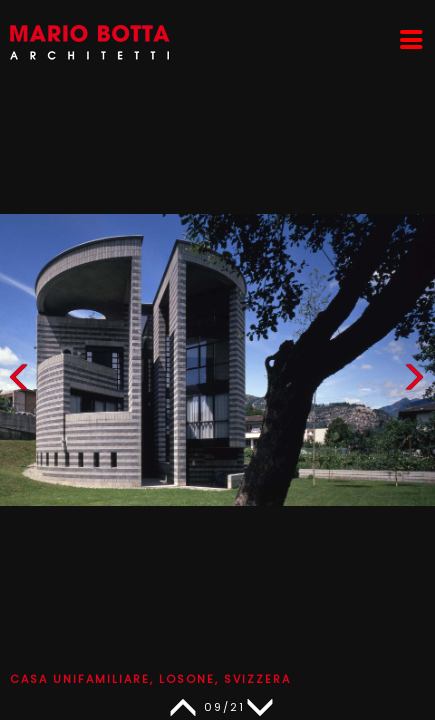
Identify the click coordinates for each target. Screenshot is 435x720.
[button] (414, 381)
